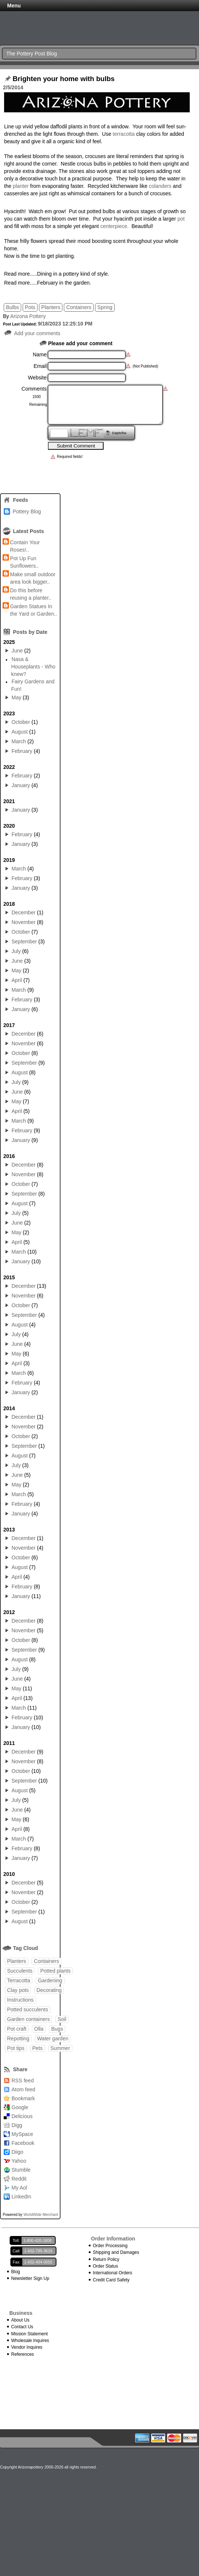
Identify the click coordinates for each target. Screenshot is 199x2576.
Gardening (50, 1980)
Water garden (52, 2038)
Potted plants (55, 1971)
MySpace (22, 2134)
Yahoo (19, 2161)
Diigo (17, 2152)
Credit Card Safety (111, 2280)
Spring (104, 307)
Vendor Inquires (26, 2347)
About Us (20, 2320)
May (16, 697)
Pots (30, 307)
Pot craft (16, 2029)
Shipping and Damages (116, 2252)
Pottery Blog (27, 511)
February (22, 751)
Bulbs (12, 307)
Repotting (18, 2038)
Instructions (20, 2000)
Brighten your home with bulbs (64, 79)
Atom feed (23, 2089)
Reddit (19, 2179)
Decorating (49, 1990)
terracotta (124, 134)
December (24, 912)
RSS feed (23, 2080)
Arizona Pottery (28, 316)
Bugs (57, 2029)
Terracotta (18, 1980)
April (17, 980)
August (20, 732)
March (19, 741)
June (17, 651)
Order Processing (110, 2245)
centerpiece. (114, 226)
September (24, 941)
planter (21, 186)
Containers (78, 307)
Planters (50, 307)
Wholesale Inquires (30, 2340)
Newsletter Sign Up (30, 2278)
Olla (38, 2029)
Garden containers (28, 2019)
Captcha (119, 433)
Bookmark (23, 2098)
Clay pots (18, 1990)
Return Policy (106, 2259)
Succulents (19, 1971)
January (21, 785)
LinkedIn (21, 2197)
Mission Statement (29, 2333)
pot (181, 219)
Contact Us (22, 2326)
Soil (62, 2019)
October (21, 722)
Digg (17, 2125)
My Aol (19, 2188)
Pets (37, 2048)
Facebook (23, 2143)
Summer (60, 2048)
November (24, 922)
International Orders (112, 2272)
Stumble (21, 2170)
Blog (15, 2271)
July (16, 951)
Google (20, 2107)
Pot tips (16, 2048)
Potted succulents (27, 2009)
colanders (160, 186)
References (22, 2354)
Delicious (22, 2116)
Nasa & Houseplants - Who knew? (33, 666)
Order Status (105, 2266)
